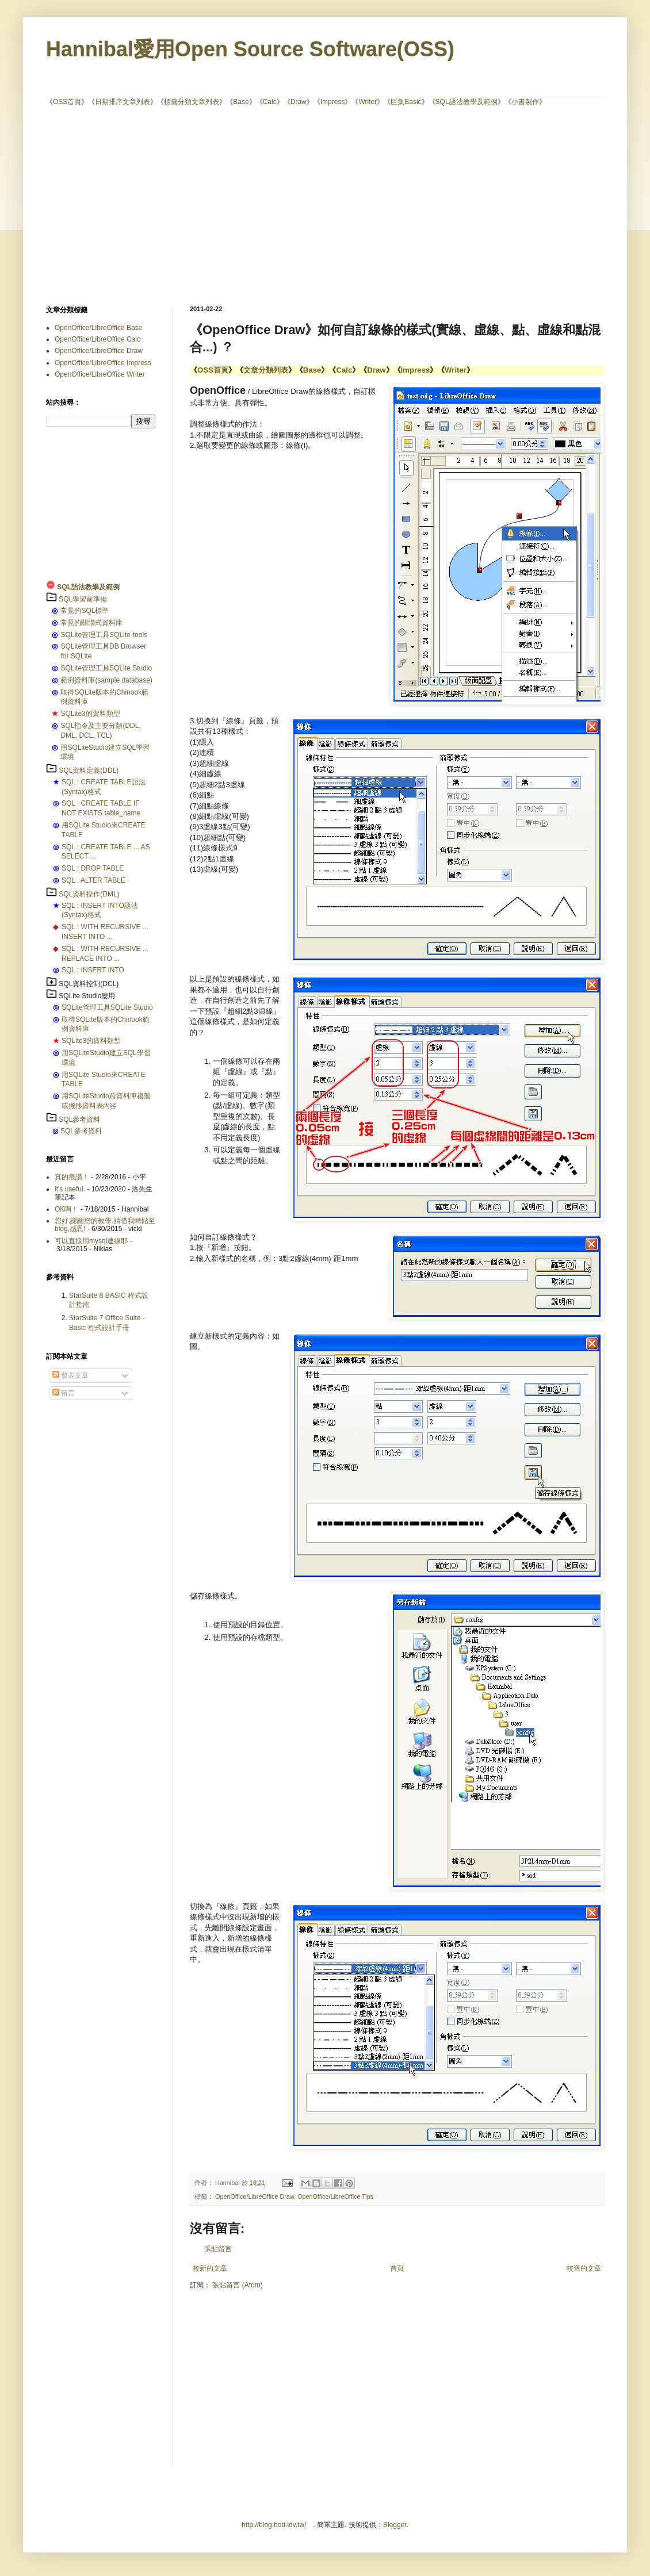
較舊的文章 (584, 2268)
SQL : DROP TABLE (93, 868)
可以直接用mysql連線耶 (91, 1241)
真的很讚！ (72, 1177)
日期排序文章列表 (122, 102)
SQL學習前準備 (83, 599)
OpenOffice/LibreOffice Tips (335, 2196)
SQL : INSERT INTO (93, 970)
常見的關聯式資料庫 (91, 623)
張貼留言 (218, 2249)
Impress (332, 102)
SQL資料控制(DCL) (88, 984)
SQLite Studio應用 (87, 996)
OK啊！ (66, 1209)
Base (240, 102)
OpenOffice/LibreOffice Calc (97, 339)
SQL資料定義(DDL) (88, 770)
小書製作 (525, 102)
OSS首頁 (67, 102)
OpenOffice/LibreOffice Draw (254, 2196)
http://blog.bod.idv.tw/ (274, 2525)
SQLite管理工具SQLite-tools (103, 635)
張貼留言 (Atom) (237, 2285)
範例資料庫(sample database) (106, 680)
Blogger (395, 2525)
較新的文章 (210, 2268)
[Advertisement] (281, 204)
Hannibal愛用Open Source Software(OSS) (250, 49)
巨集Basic (406, 102)
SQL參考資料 (79, 1120)
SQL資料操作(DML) (89, 894)
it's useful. (70, 1189)
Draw (298, 102)
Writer (367, 102)
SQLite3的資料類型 (90, 714)
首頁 (397, 2268)
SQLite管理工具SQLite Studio (106, 668)
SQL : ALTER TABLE (93, 880)
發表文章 (70, 1375)
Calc (270, 102)
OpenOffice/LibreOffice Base (98, 328)
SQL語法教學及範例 (466, 102)
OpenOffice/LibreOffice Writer (100, 374)
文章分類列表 (265, 370)
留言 (63, 1393)
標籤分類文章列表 (191, 102)
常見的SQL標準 (84, 611)
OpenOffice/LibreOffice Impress (103, 363)
